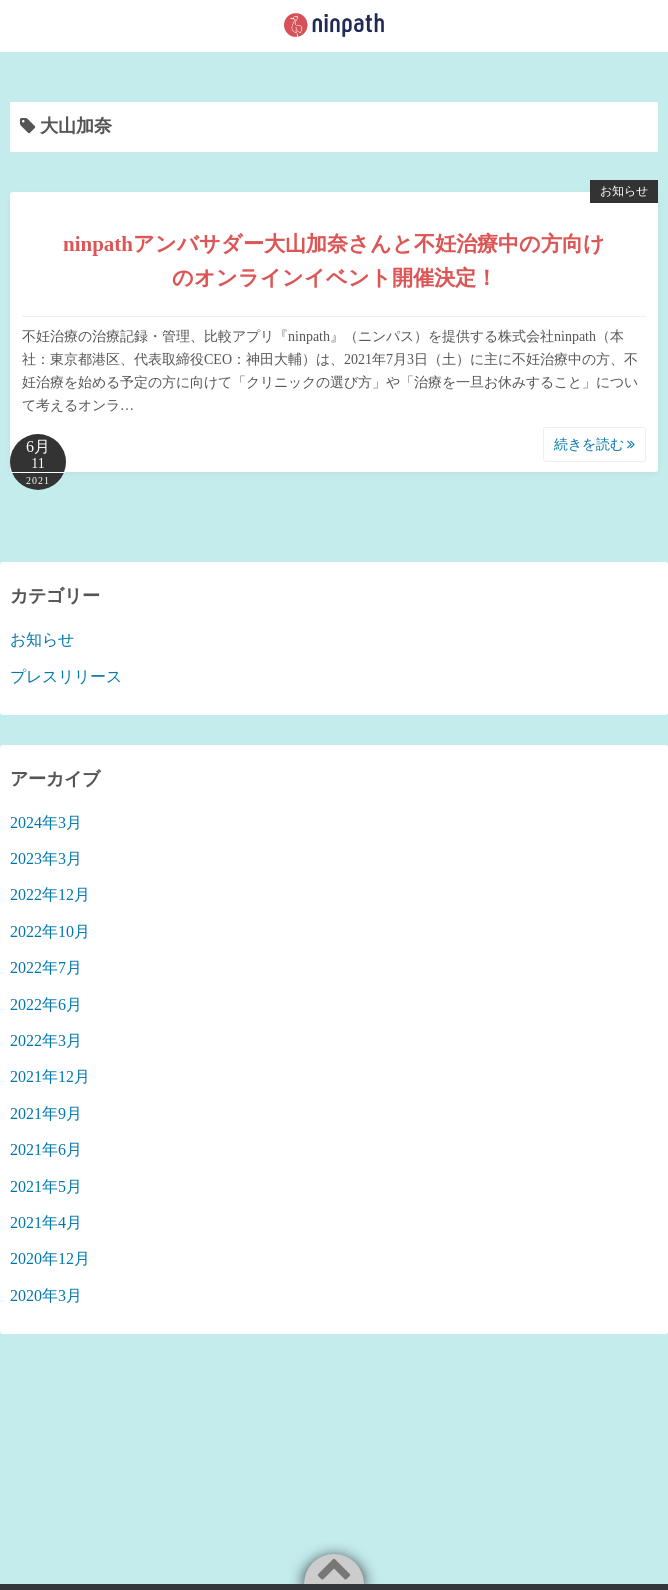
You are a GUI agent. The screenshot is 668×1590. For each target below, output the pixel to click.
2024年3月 (46, 822)
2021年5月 (46, 1186)
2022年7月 (46, 967)
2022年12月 (50, 894)
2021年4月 (46, 1222)
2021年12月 (50, 1076)
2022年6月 (46, 1004)
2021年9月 (46, 1113)
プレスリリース (66, 676)
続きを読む (595, 444)
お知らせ (624, 191)
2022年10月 (50, 931)
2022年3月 (46, 1040)
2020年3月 (46, 1295)
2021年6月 (46, 1149)
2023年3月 (46, 858)
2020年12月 (50, 1258)
